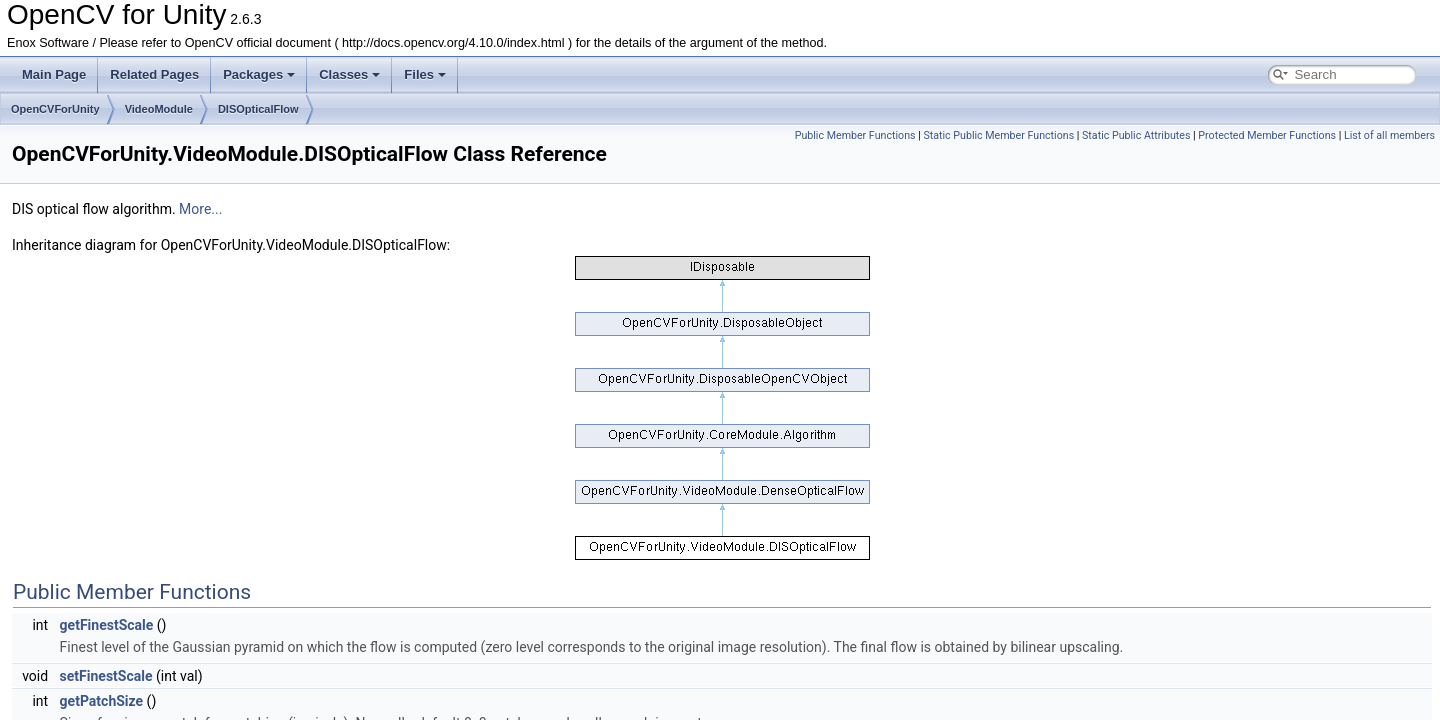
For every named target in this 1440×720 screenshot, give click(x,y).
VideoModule (159, 109)
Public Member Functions (855, 135)
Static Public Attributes (1136, 135)
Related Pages (154, 74)
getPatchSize (102, 701)
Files (425, 74)
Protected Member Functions (1267, 135)
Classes (349, 74)
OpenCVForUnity (55, 109)
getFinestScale (107, 625)
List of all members (1389, 135)
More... (200, 209)
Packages (259, 74)
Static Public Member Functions (998, 135)
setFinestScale (106, 676)
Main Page (54, 74)
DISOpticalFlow (258, 109)
